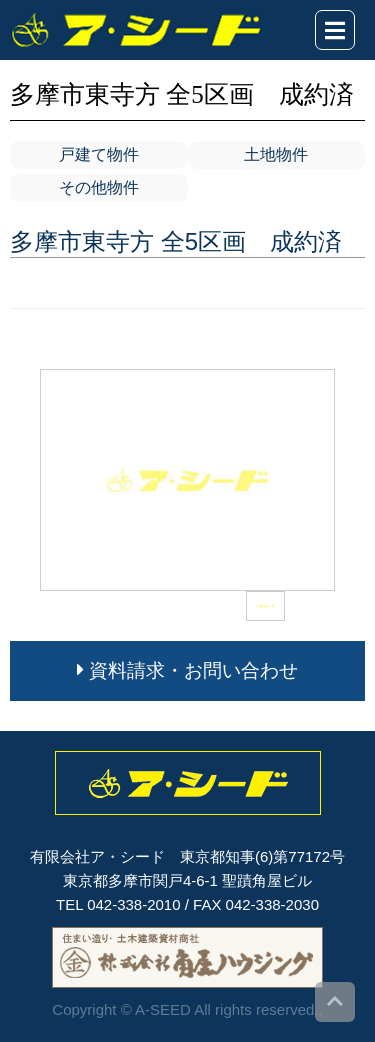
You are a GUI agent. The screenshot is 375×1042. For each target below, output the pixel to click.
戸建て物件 (99, 154)
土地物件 (276, 154)
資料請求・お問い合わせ (187, 670)
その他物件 (99, 187)
